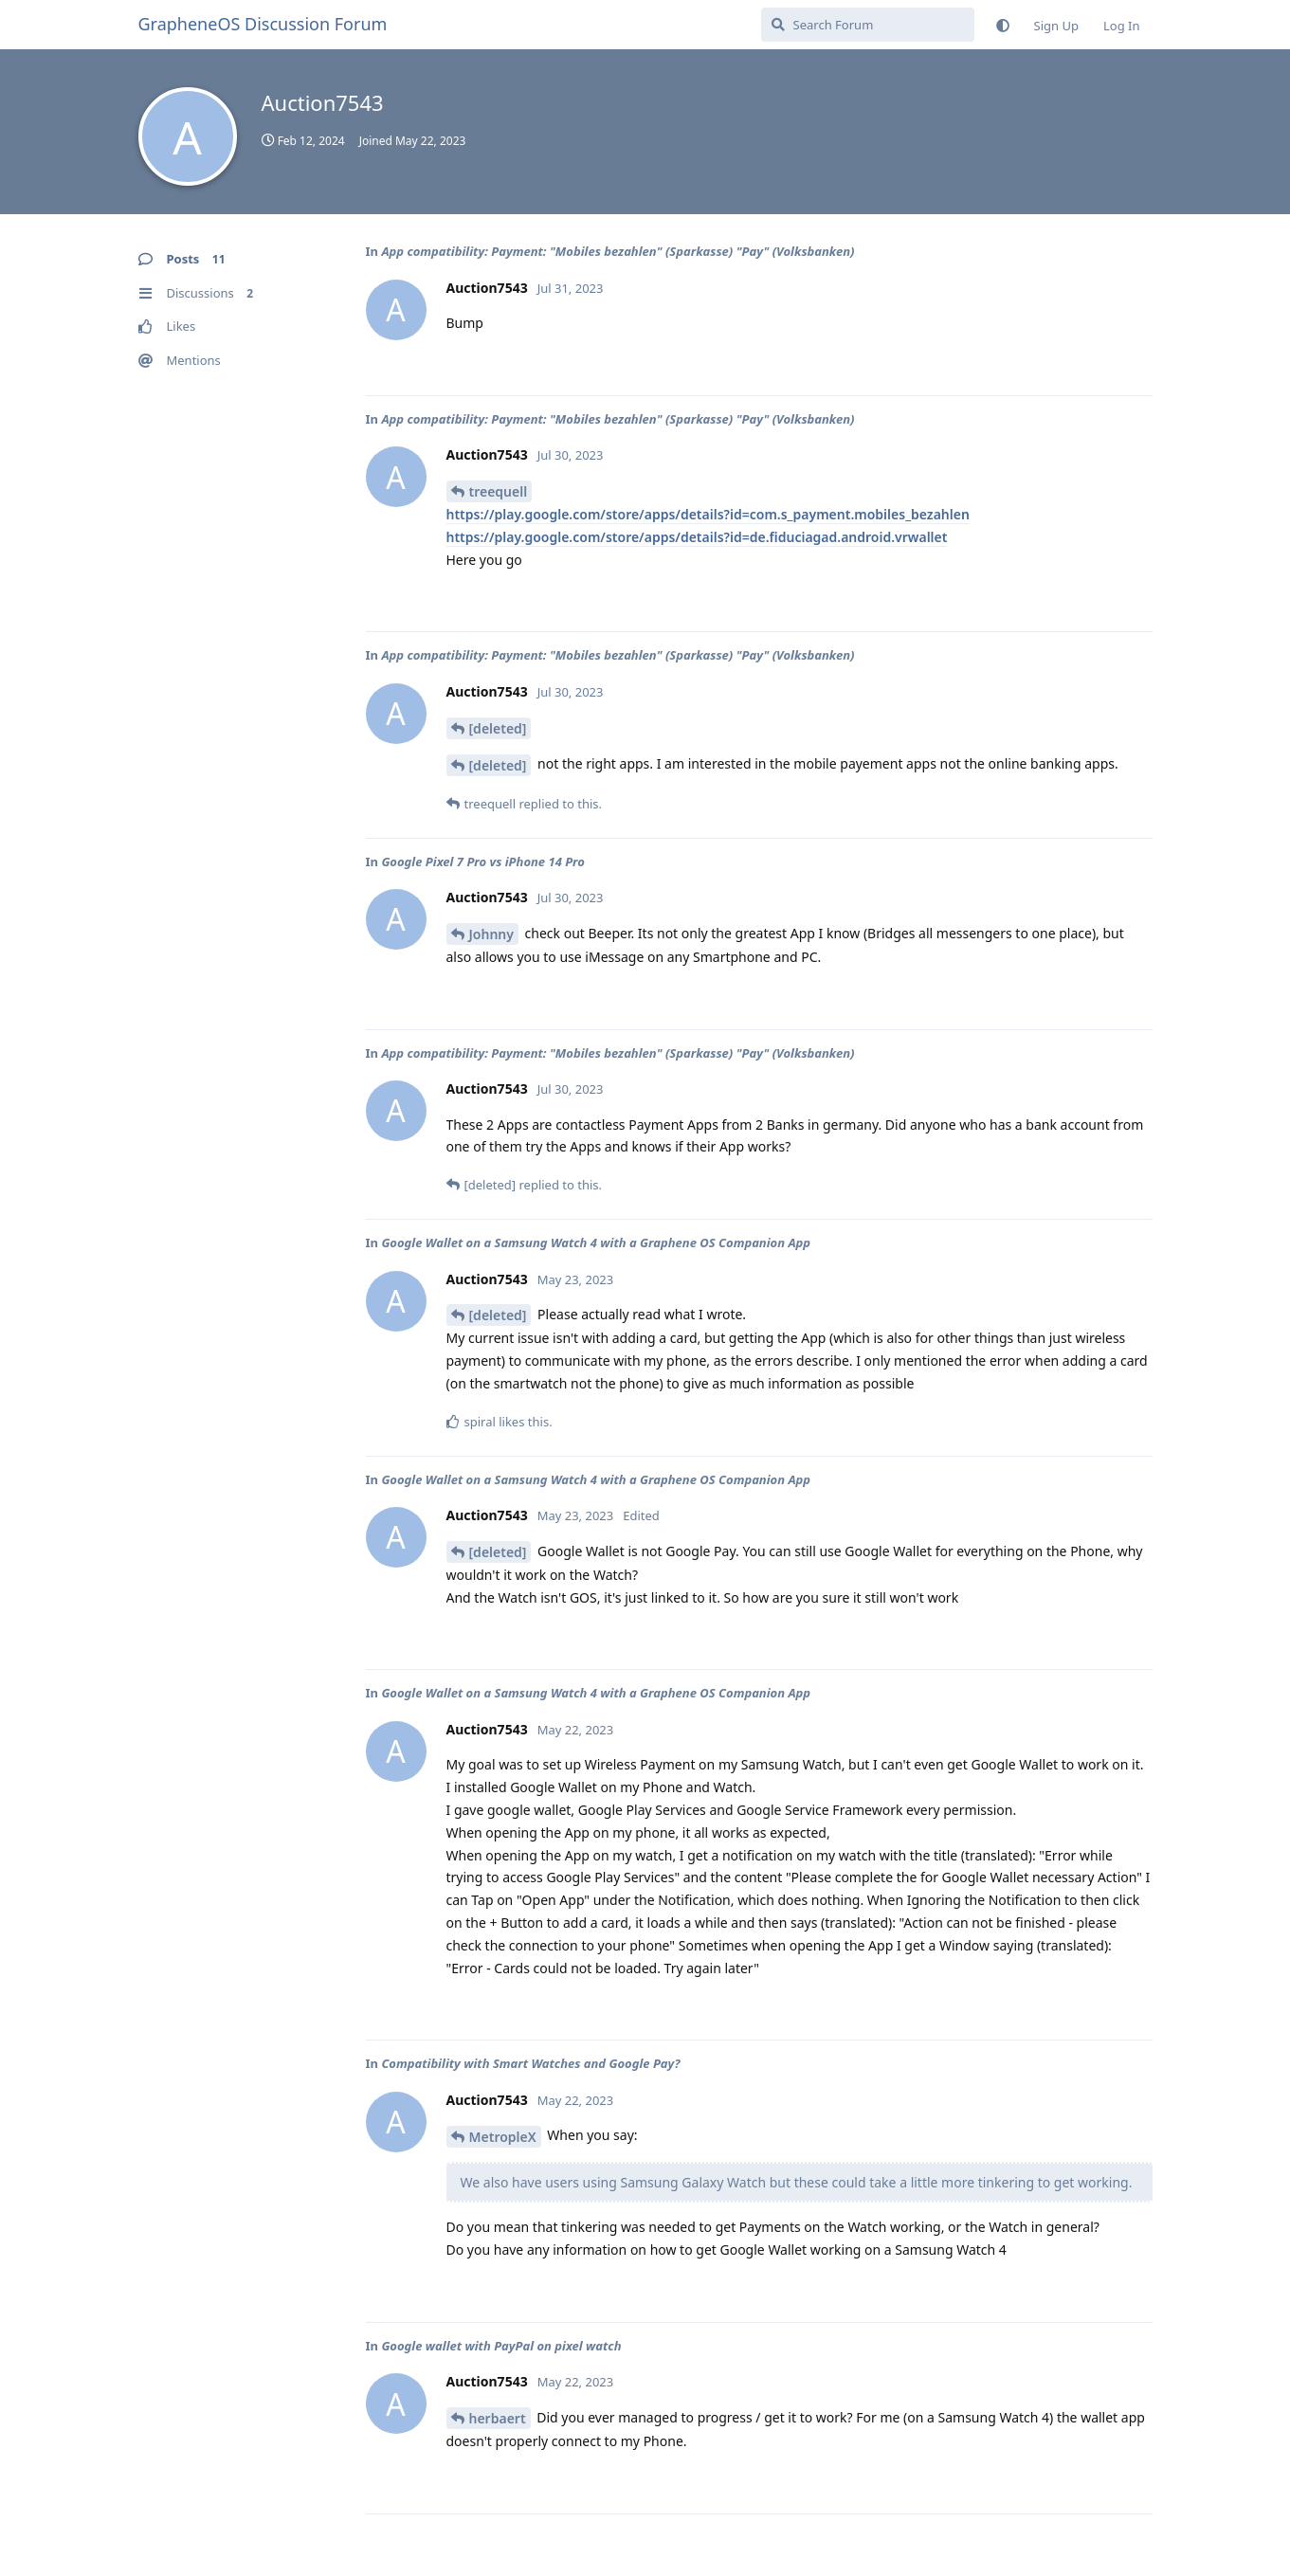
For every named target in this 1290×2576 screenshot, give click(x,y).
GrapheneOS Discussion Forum (263, 23)
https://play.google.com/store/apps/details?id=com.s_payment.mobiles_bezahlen (708, 514)
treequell (498, 491)
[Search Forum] (867, 25)
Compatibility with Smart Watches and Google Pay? (530, 2063)
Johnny (491, 934)
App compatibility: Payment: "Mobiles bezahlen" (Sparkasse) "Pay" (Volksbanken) (617, 251)
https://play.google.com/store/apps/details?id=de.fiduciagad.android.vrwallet (697, 537)
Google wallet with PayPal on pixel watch (501, 2345)
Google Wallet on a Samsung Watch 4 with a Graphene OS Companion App (595, 1242)
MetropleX (502, 2137)
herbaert (497, 2418)
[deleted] (498, 728)
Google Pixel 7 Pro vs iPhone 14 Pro (483, 861)
